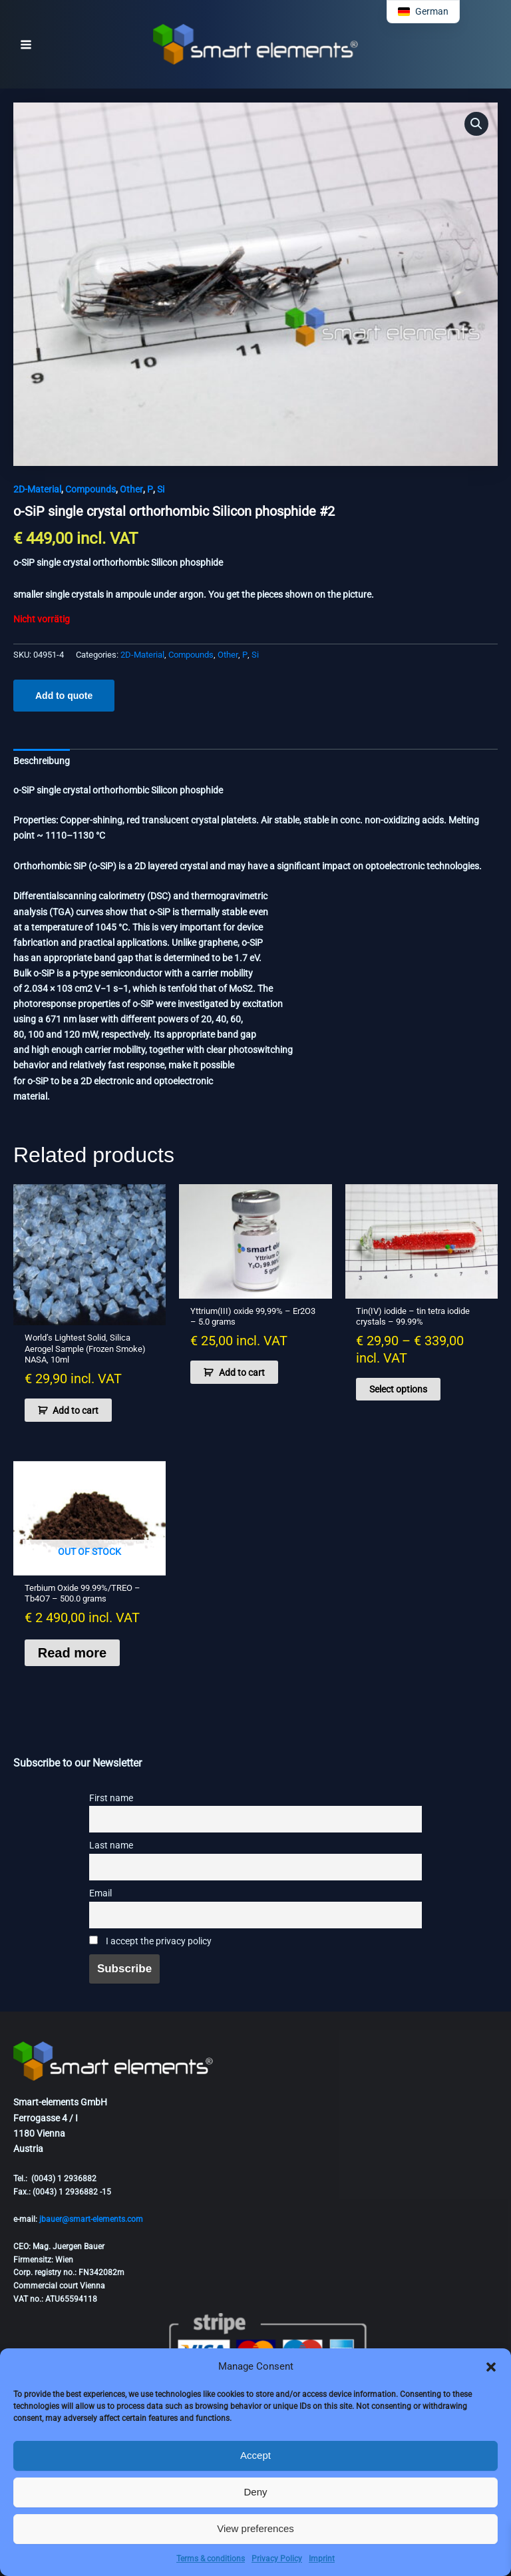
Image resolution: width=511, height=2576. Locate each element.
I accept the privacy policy (150, 1941)
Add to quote (63, 695)
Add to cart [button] (75, 1410)
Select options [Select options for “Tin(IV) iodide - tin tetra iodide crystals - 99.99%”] (398, 1389)
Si (160, 489)
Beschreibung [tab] (41, 760)
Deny (255, 2491)
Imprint (322, 2558)
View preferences (255, 2528)
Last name (111, 1845)
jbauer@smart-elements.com (91, 2219)
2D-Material (37, 489)
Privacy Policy (277, 2558)
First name (111, 1798)
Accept (255, 2455)
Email (100, 1893)
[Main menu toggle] (26, 44)
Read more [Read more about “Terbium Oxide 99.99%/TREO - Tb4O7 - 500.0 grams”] (72, 1652)
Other (131, 489)
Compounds (90, 489)
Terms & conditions (210, 2558)
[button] (491, 2367)
